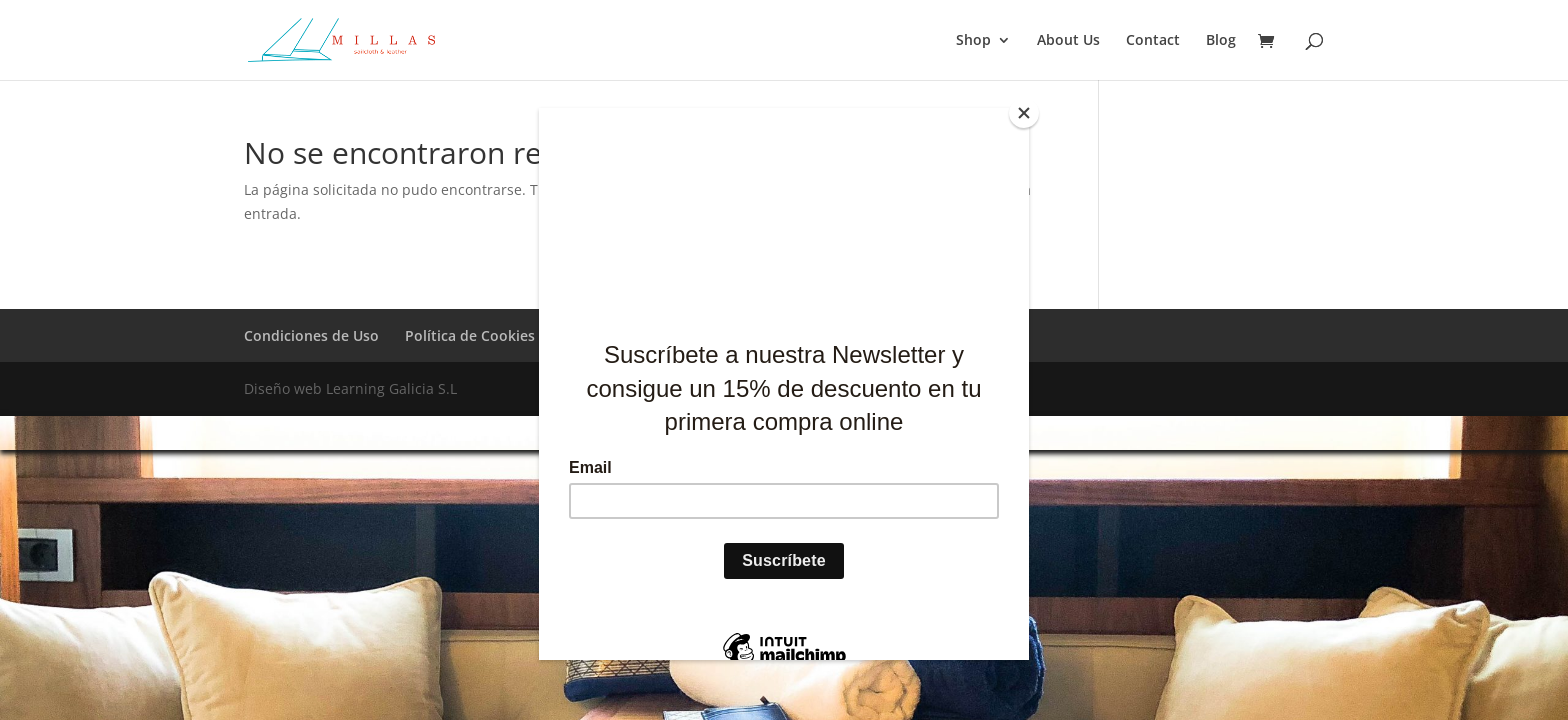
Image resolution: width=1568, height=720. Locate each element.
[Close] (1024, 113)
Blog (1221, 41)
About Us (1068, 41)
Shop (973, 41)
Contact (1153, 41)
